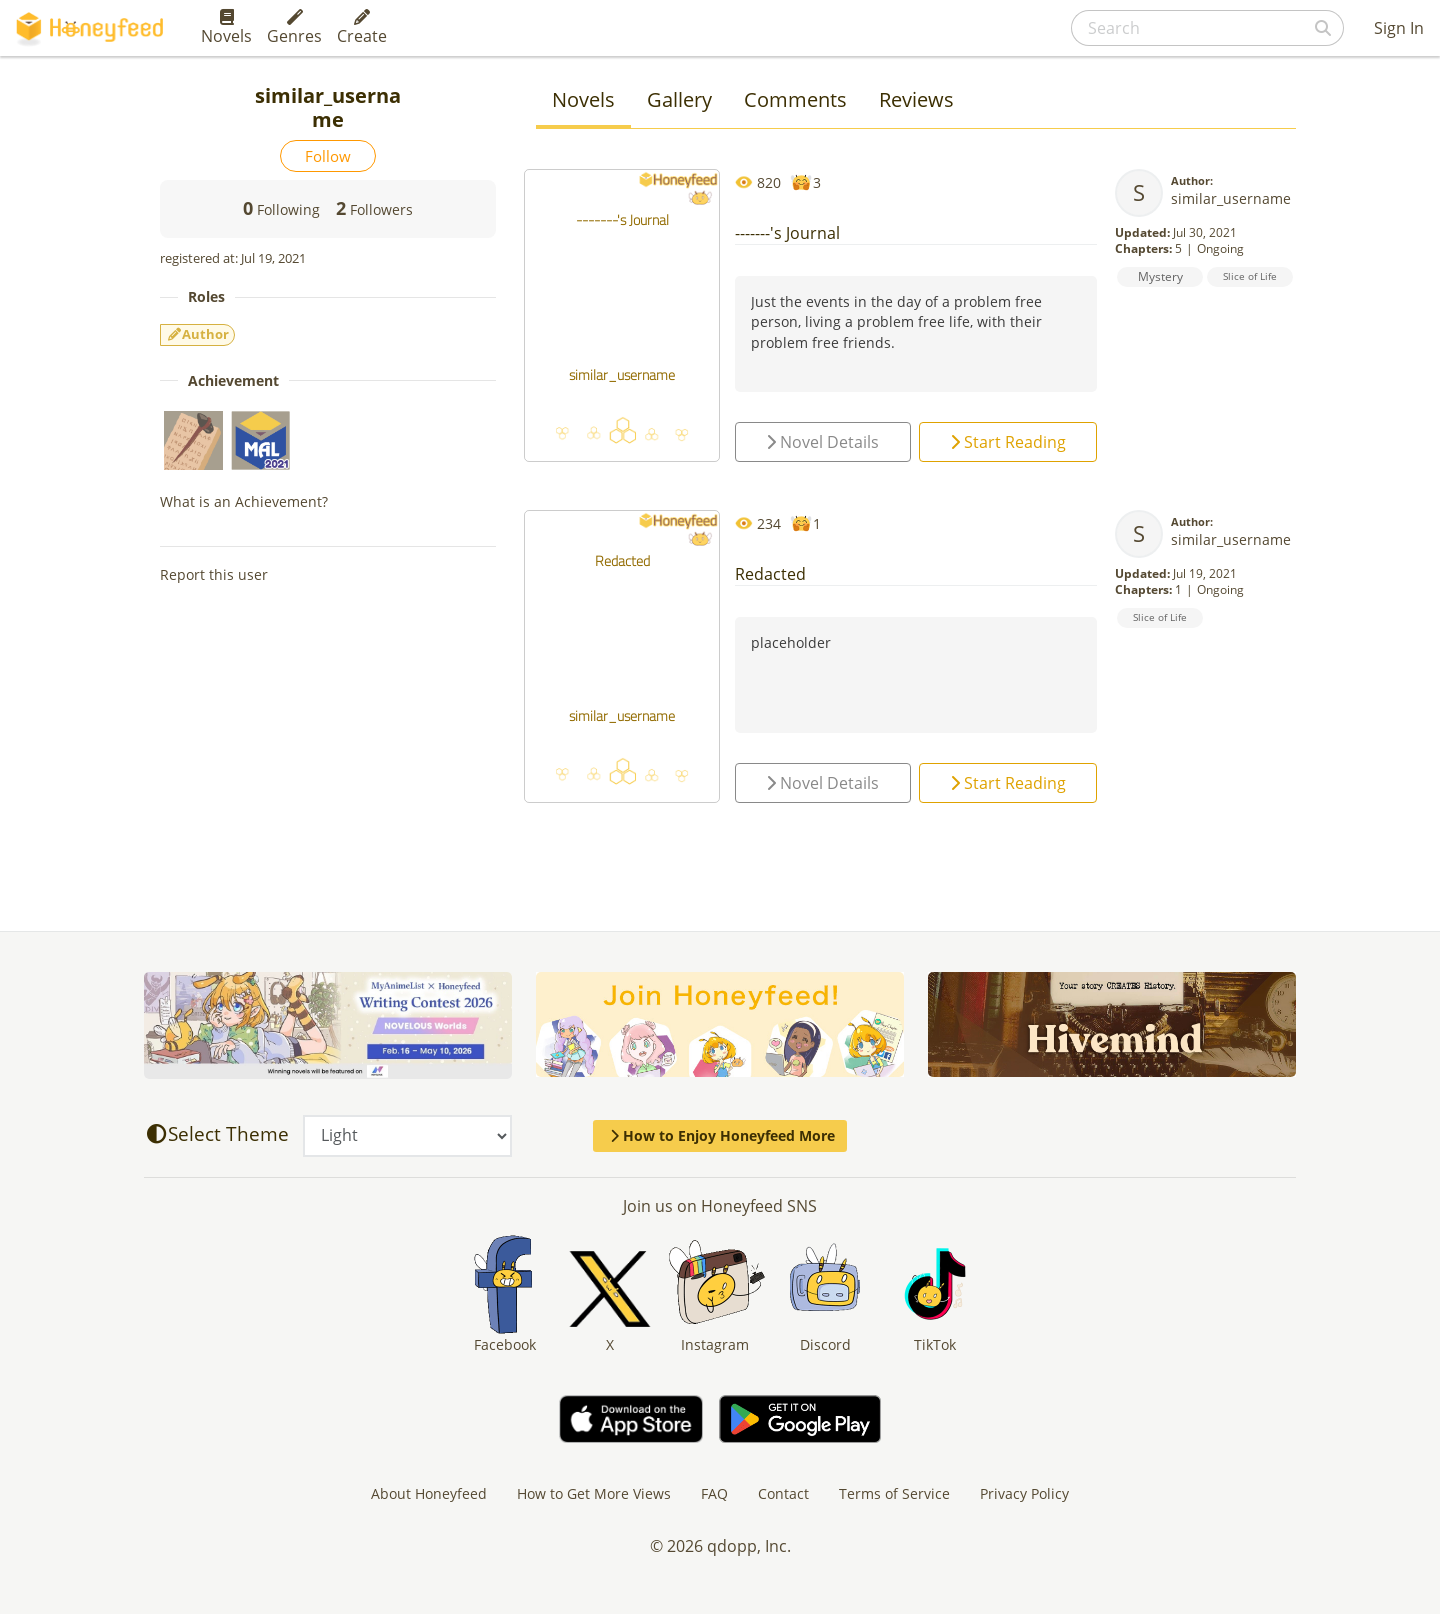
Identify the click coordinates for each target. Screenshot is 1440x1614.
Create (362, 28)
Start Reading (1008, 442)
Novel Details (822, 442)
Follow (328, 156)
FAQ (714, 1493)
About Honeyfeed (429, 1493)
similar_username (1231, 198)
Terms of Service (894, 1493)
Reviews (916, 99)
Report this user (214, 574)
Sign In (1399, 28)
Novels (226, 28)
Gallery (679, 99)
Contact (783, 1493)
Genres (294, 28)
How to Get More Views (594, 1493)
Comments (795, 99)
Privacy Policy (1024, 1493)
